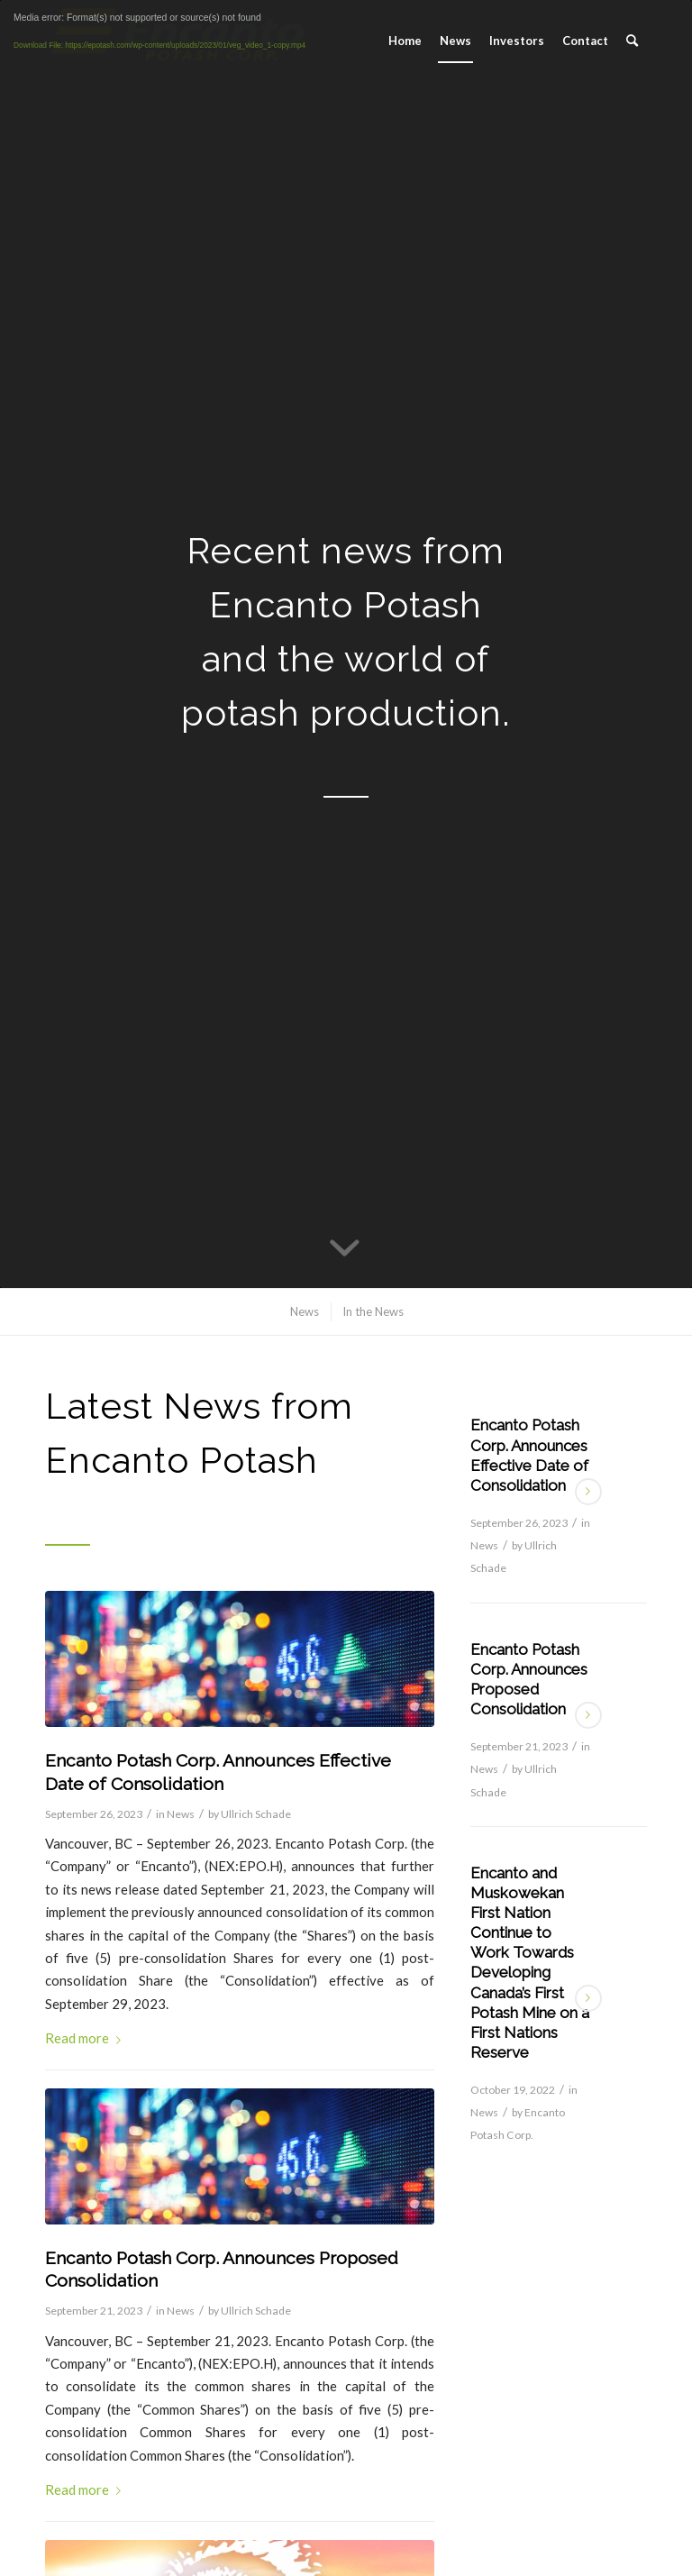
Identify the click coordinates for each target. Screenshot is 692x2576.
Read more (86, 2038)
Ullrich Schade (256, 1814)
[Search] (632, 40)
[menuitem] (405, 40)
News (181, 1814)
